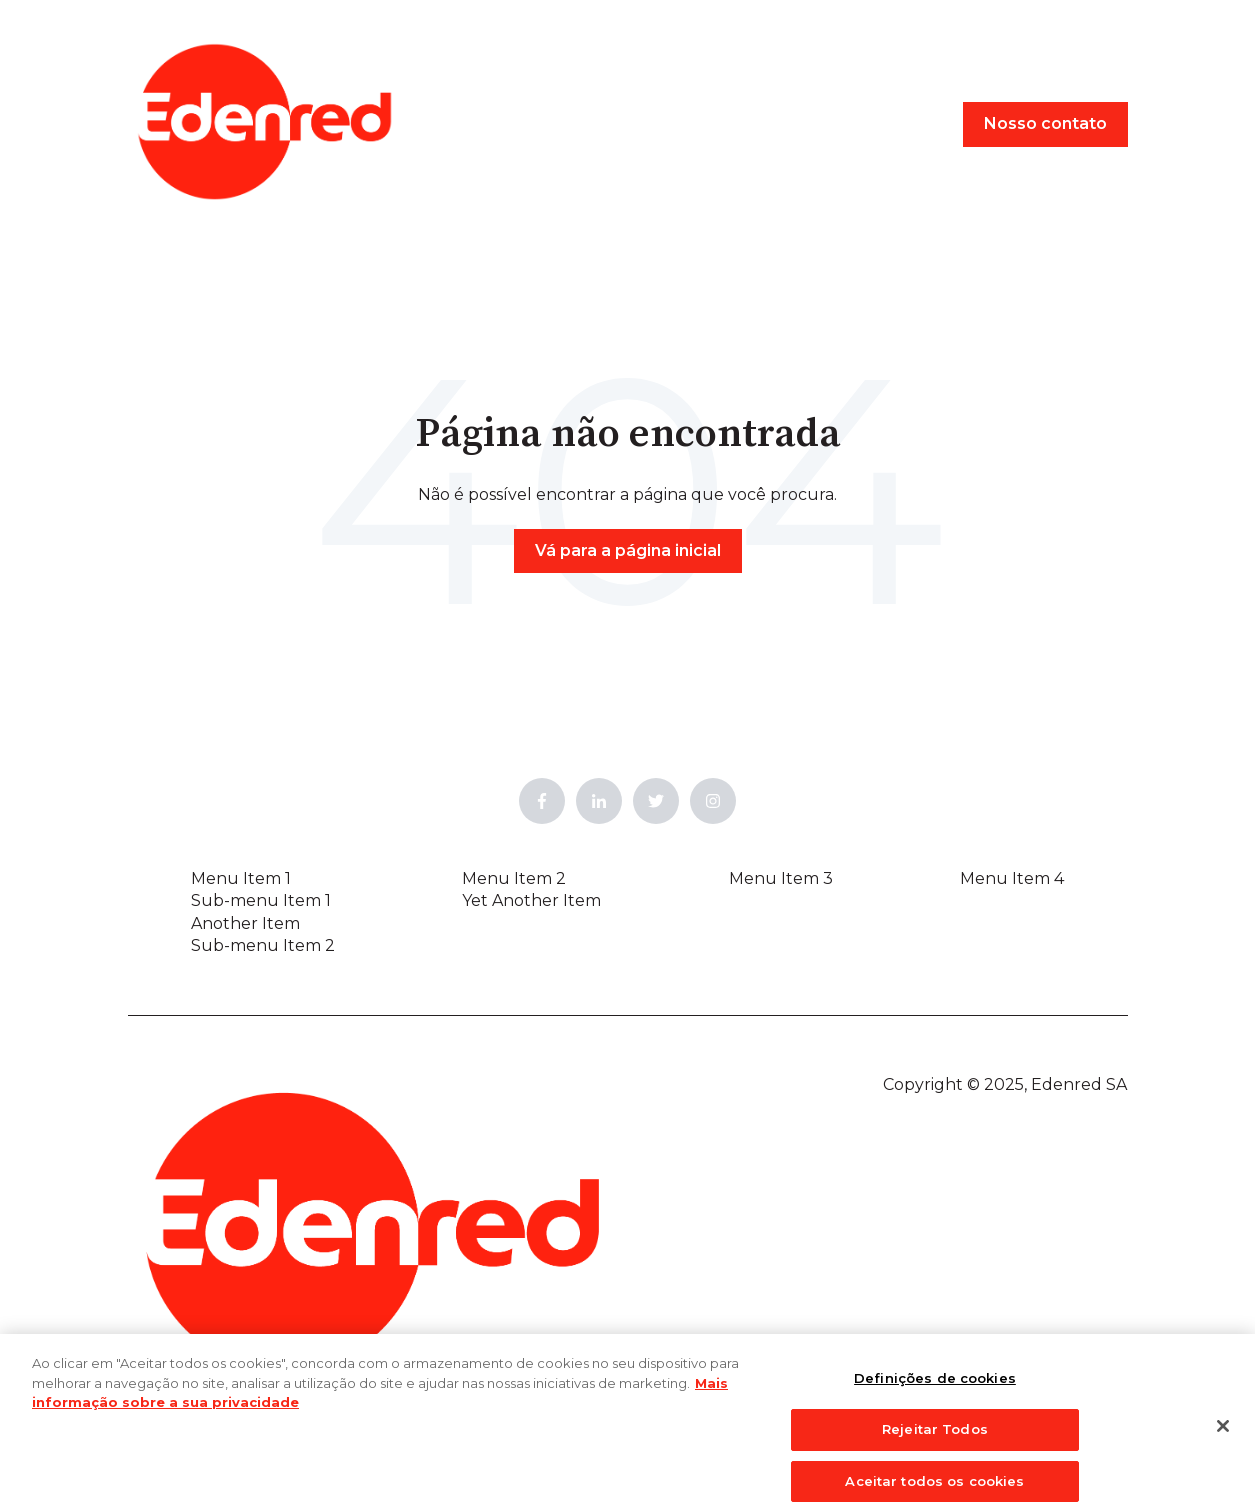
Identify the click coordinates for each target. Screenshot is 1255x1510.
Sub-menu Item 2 (263, 945)
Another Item (245, 923)
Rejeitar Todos (935, 1438)
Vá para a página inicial (628, 550)
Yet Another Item (531, 900)
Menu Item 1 (241, 878)
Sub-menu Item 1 (261, 900)
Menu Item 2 (514, 878)
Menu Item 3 (781, 878)
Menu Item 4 (1012, 878)
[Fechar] (1223, 1435)
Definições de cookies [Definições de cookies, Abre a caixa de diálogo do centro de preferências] (935, 1387)
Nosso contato (1045, 123)
